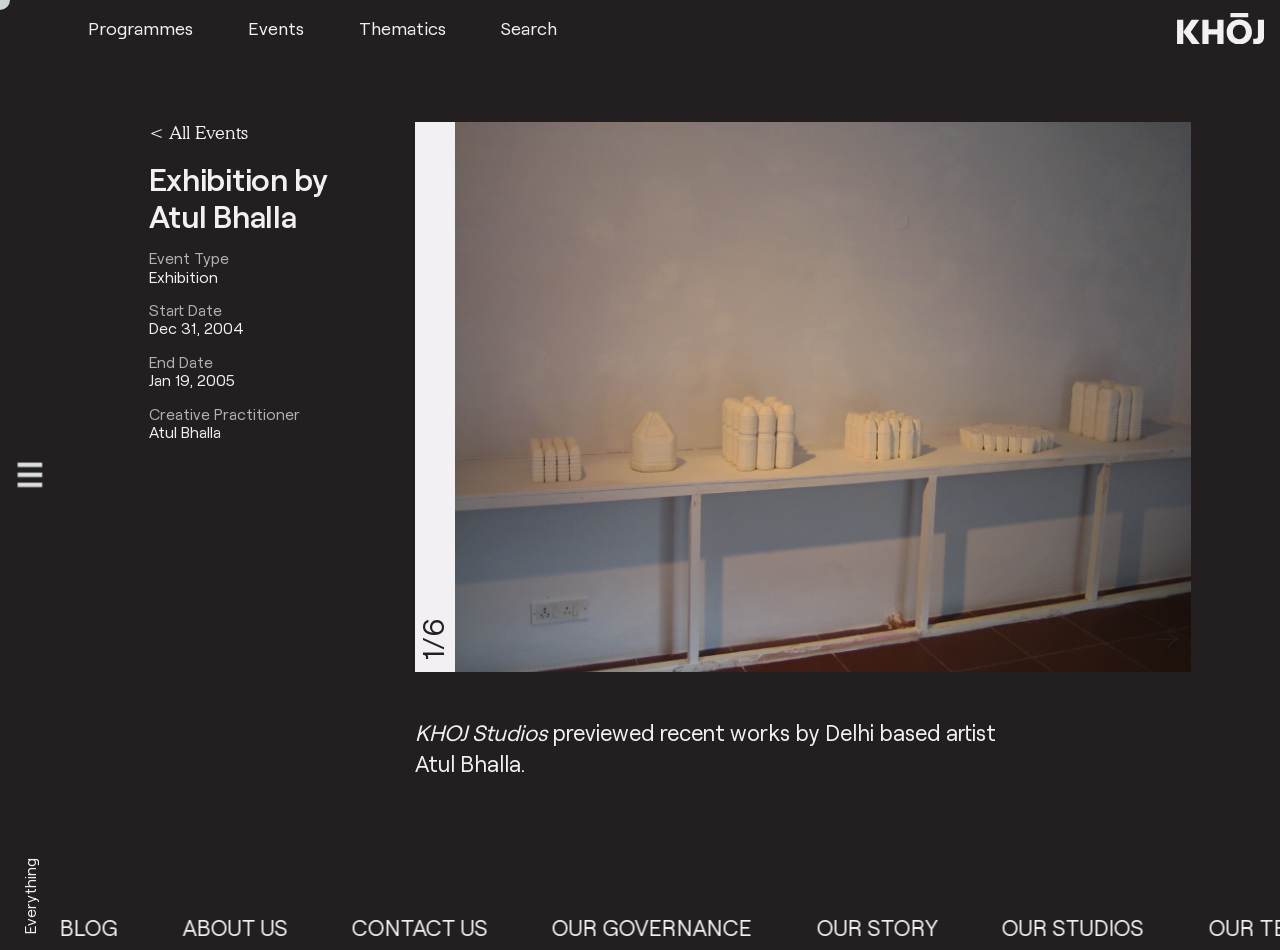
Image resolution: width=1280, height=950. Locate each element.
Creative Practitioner (224, 413)
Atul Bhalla (185, 432)
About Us (246, 927)
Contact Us (431, 927)
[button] (1167, 639)
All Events (208, 132)
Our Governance (664, 927)
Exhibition (183, 277)
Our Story (888, 927)
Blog (101, 927)
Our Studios (1084, 927)
